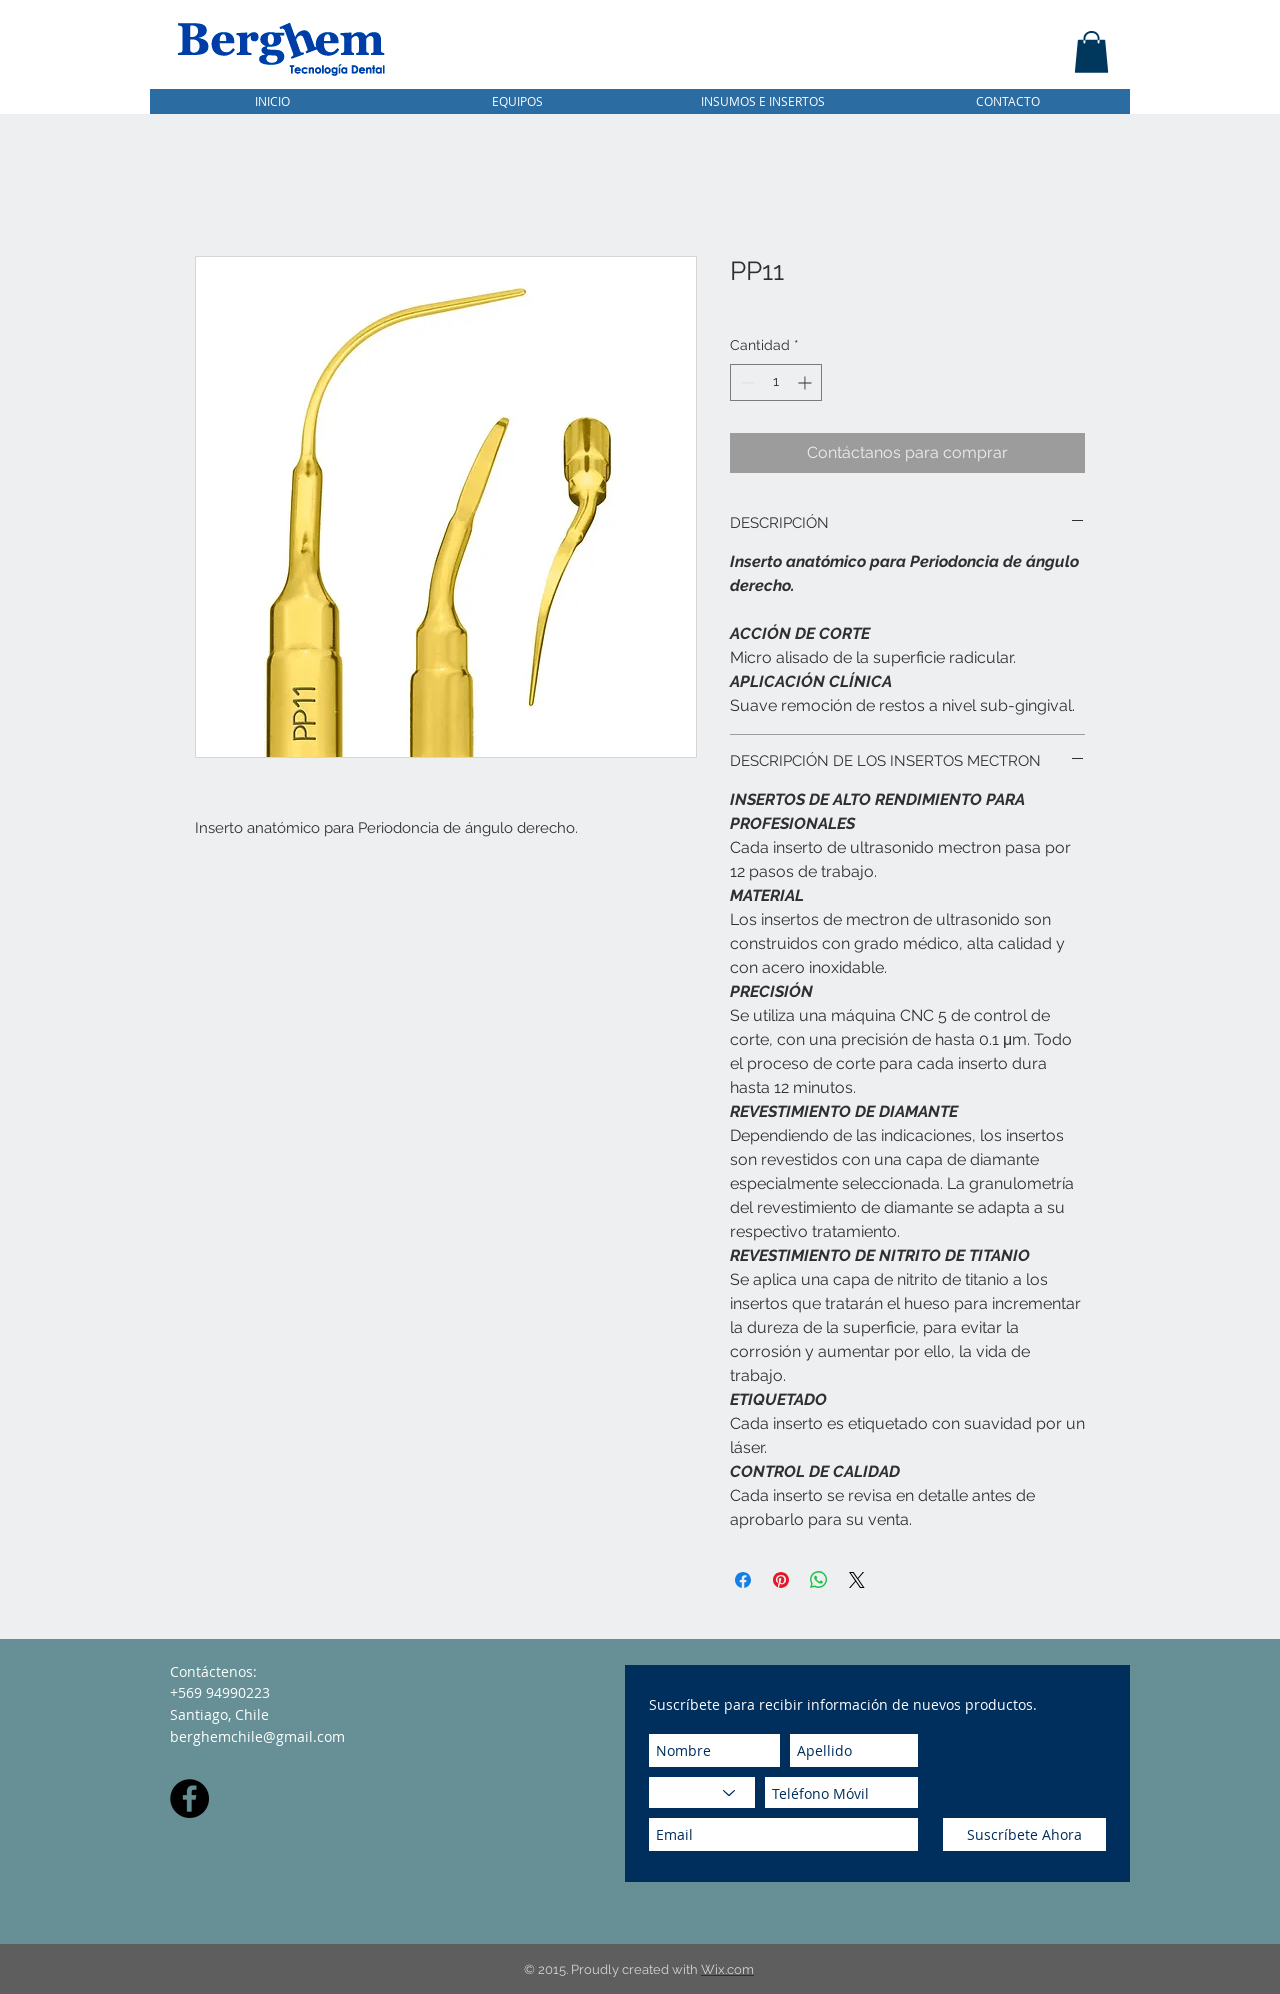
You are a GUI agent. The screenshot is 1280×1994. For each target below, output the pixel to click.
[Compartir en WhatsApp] (819, 1580)
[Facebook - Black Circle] (189, 1798)
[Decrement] (745, 382)
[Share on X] (857, 1580)
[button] (1091, 52)
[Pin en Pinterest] (781, 1580)
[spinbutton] (776, 382)
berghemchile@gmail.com (257, 1736)
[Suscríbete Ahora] (1024, 1834)
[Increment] (806, 382)
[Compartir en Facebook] (743, 1580)
